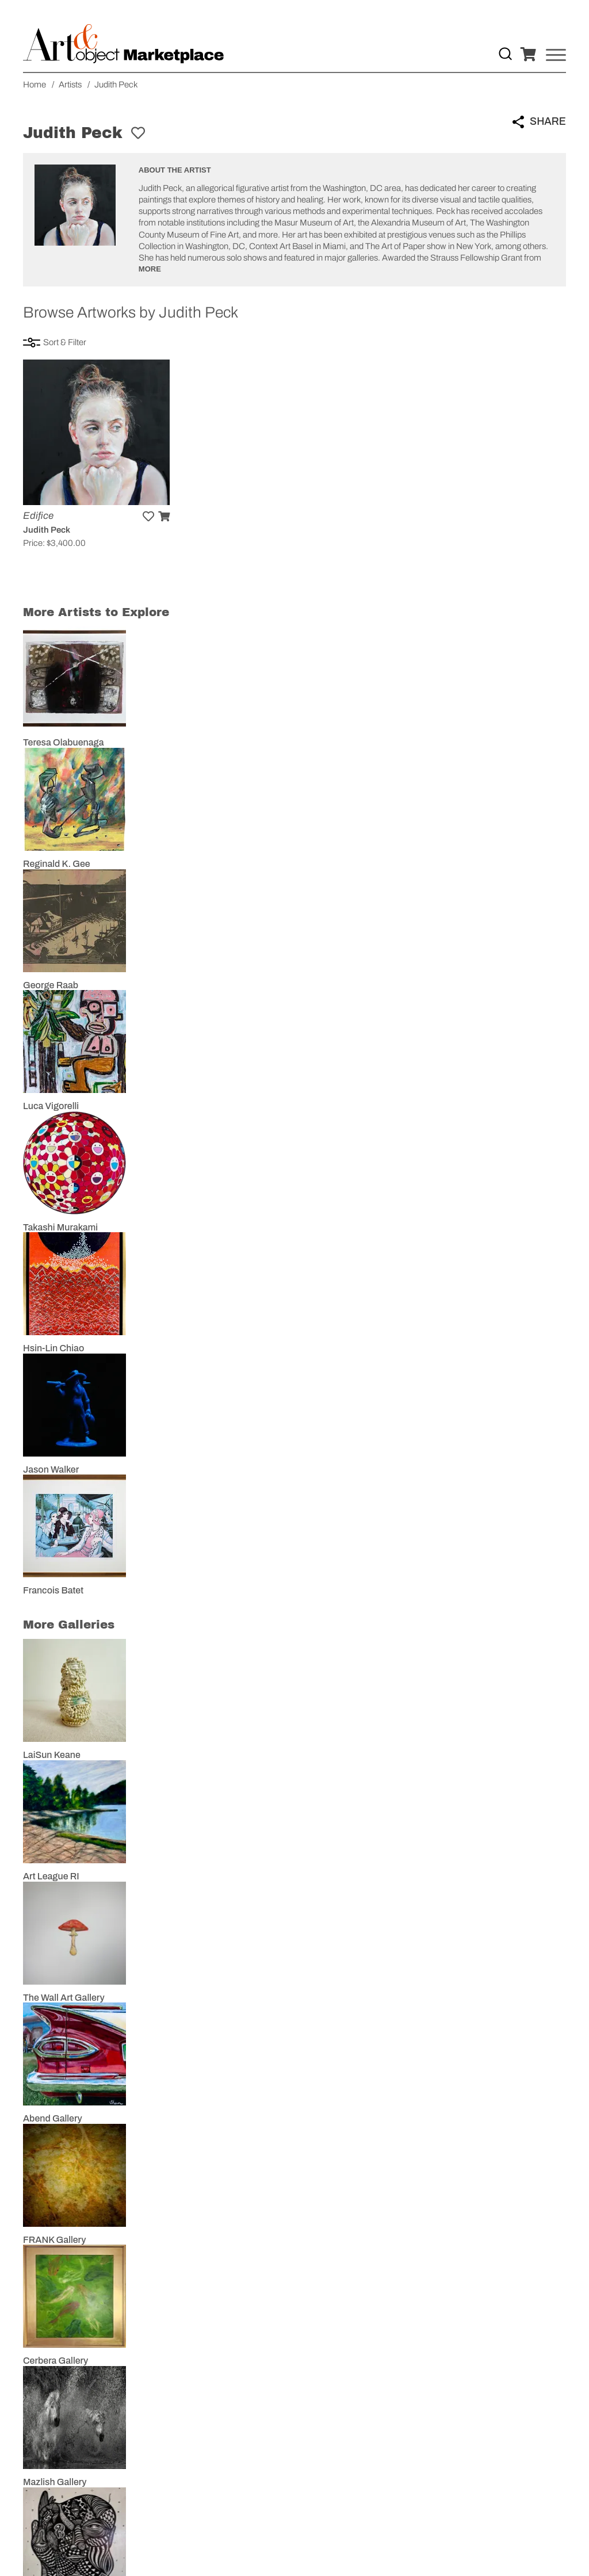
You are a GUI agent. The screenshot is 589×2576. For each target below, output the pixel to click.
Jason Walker (51, 1469)
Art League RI (51, 1876)
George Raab (50, 985)
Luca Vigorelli (51, 1106)
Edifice (38, 515)
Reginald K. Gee (56, 864)
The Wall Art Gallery (64, 1997)
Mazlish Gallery (55, 2482)
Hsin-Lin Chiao (53, 1348)
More (150, 269)
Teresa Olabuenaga (63, 742)
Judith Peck (46, 529)
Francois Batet (53, 1590)
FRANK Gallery (54, 2240)
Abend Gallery (52, 2118)
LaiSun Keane (52, 1755)
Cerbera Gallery (55, 2360)
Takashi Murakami (60, 1227)
